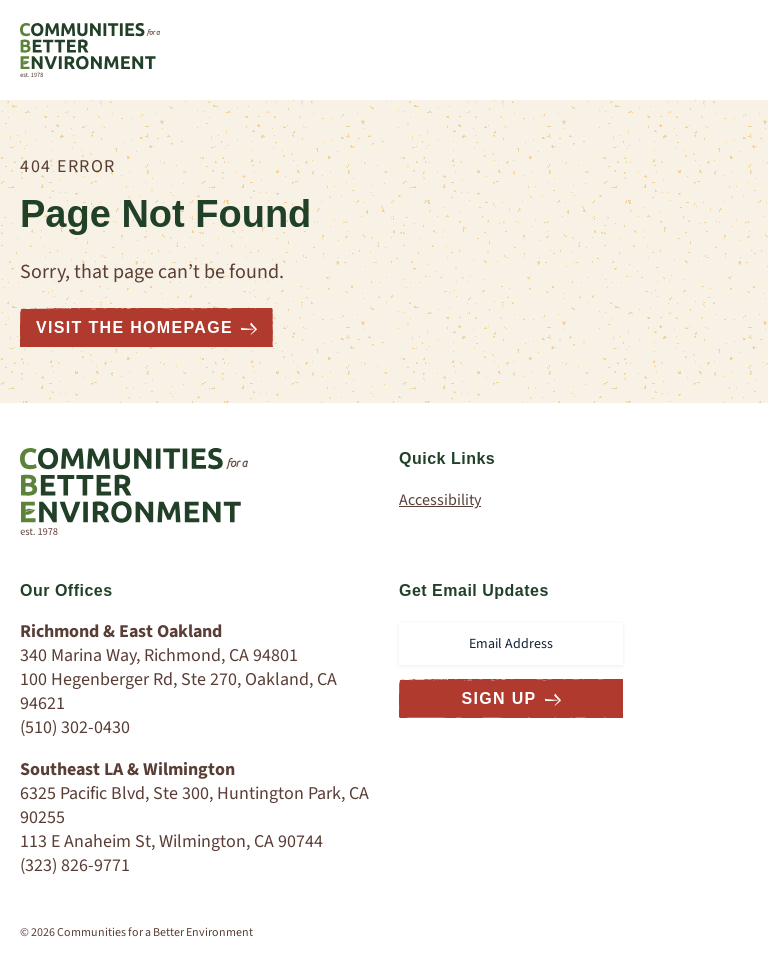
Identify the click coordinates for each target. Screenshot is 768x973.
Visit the (146, 327)
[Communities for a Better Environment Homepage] (90, 50)
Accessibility (440, 500)
